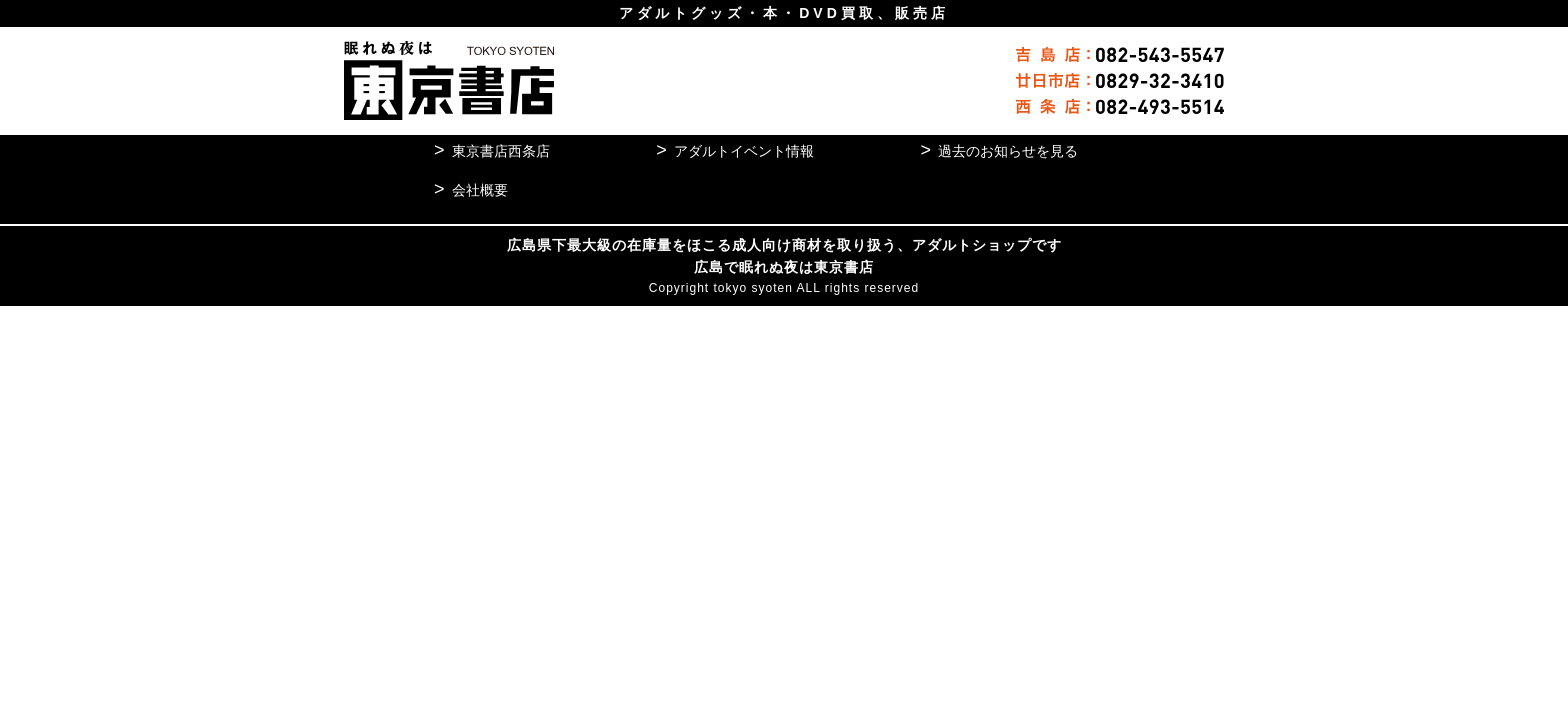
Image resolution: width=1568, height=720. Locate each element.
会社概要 (482, 189)
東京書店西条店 (504, 150)
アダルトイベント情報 (740, 150)
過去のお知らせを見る (999, 150)
